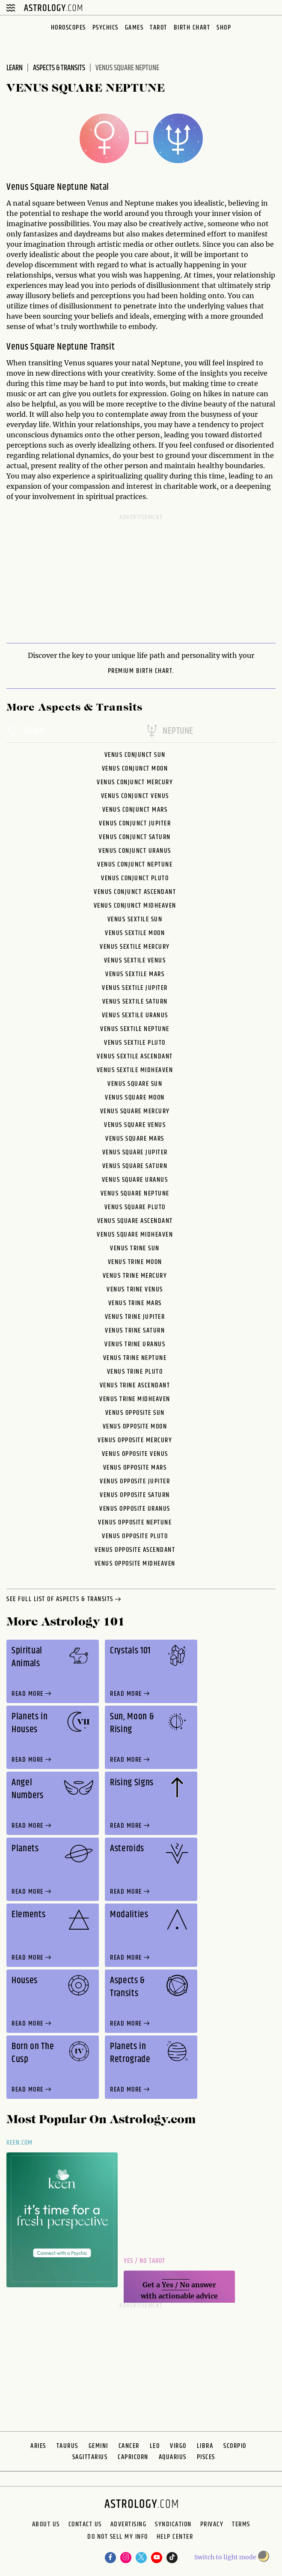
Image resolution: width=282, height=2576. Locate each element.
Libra (205, 2446)
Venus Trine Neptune (135, 1358)
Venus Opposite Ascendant (135, 1550)
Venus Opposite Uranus (134, 1508)
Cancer (129, 2446)
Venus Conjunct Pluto (135, 878)
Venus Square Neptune (135, 1193)
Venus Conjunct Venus (135, 796)
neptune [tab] (169, 731)
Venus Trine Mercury (135, 1275)
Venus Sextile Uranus (135, 1015)
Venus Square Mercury (135, 1111)
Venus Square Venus (135, 1125)
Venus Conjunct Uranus (134, 851)
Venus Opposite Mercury (135, 1440)
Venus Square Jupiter (135, 1152)
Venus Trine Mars (135, 1303)
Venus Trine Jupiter (135, 1317)
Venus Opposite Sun (135, 1413)
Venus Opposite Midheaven (135, 1563)
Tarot (158, 27)
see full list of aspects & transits (64, 1600)
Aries (38, 2446)
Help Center (175, 2537)
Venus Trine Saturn (135, 1330)
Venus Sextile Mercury (135, 946)
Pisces (206, 2457)
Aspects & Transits (59, 68)
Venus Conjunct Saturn (135, 837)
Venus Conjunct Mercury (135, 782)
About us (46, 2524)
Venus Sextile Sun (135, 919)
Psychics (105, 27)
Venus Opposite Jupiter (135, 1481)
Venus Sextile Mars (134, 974)
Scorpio (234, 2446)
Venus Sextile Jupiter (135, 988)
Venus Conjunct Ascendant (135, 892)
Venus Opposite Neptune (135, 1522)
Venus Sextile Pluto (135, 1042)
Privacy (212, 2524)
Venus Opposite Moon (135, 1426)
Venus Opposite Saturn (135, 1495)
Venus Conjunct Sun (135, 755)
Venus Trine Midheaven (134, 1399)
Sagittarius (90, 2457)
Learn (14, 68)
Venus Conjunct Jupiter (135, 823)
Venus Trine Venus (135, 1289)
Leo (155, 2446)
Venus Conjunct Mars (135, 809)
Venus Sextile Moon (135, 933)
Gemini (98, 2446)
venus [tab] (26, 731)
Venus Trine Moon (135, 1262)
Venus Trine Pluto (135, 1371)
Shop (224, 27)
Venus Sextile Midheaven (135, 1070)
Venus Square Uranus (135, 1179)
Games (134, 27)
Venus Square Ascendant (135, 1221)
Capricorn (133, 2457)
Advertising (128, 2524)
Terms (241, 2524)
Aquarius (173, 2457)
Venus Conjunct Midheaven (135, 905)
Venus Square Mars (134, 1138)
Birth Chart (192, 27)
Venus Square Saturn (135, 1166)
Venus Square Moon (135, 1097)
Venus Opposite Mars (135, 1467)
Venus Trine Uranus (134, 1344)
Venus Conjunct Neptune (134, 864)
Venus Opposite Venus (135, 1454)
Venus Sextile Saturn (135, 1001)
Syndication (173, 2524)
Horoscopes (68, 27)
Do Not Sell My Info (117, 2537)
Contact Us (85, 2524)
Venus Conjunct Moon (135, 768)
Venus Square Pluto (135, 1207)
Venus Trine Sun (135, 1248)
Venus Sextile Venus (135, 960)
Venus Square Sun (134, 1084)
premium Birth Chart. (141, 671)
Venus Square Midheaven (135, 1234)
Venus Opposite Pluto (135, 1536)
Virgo (178, 2446)
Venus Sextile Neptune (134, 1029)
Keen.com (19, 2142)
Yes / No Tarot (144, 2261)
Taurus (67, 2446)
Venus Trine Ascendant (135, 1385)
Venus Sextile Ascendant (135, 1056)
